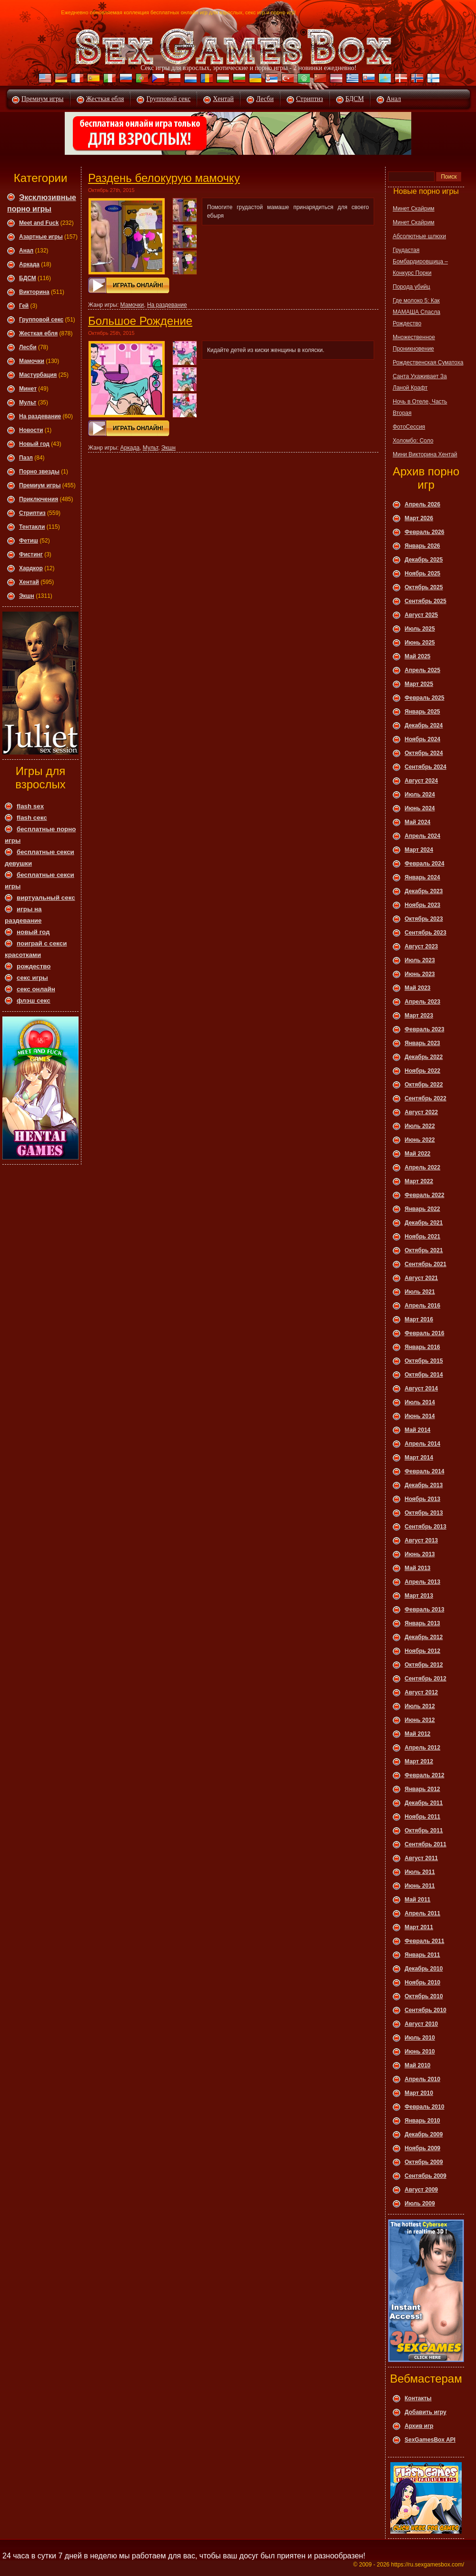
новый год (33, 932)
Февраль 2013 (424, 1609)
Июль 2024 (420, 794)
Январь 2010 (422, 2120)
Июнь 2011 (420, 1885)
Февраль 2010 (424, 2106)
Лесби (265, 98)
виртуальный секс (46, 897)
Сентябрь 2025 (425, 601)
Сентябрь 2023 (425, 932)
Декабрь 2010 (424, 1968)
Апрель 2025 (422, 670)
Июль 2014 (420, 1402)
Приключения (38, 499)
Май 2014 (417, 1430)
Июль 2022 (420, 1126)
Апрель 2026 (422, 504)
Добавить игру (425, 2412)
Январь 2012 (422, 1789)
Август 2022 (421, 1112)
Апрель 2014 (422, 1443)
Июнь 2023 (420, 974)
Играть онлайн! (138, 285)
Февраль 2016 (424, 1333)
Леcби (28, 347)
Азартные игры (41, 236)
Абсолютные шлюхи (419, 236)
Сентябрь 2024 (425, 767)
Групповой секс (168, 98)
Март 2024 (419, 849)
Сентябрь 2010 (425, 2010)
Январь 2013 (422, 1623)
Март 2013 (419, 1595)
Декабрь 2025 (424, 559)
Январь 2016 (422, 1347)
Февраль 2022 (424, 1195)
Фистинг (31, 554)
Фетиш (28, 540)
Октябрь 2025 (424, 587)
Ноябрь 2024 (422, 739)
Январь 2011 (422, 1955)
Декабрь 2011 (424, 1803)
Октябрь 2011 (424, 1830)
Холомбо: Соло (413, 440)
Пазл (26, 457)
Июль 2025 (420, 628)
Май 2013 (417, 1568)
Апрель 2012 (422, 1747)
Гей (24, 305)
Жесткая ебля (105, 98)
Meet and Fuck (39, 223)
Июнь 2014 (420, 1416)
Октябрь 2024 (424, 753)
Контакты (418, 2398)
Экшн (26, 596)
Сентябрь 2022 (425, 1098)
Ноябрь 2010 (422, 1982)
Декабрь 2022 (424, 1057)
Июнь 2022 (420, 1140)
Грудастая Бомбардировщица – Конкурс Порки (420, 261)
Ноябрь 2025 (422, 573)
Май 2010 (417, 2065)
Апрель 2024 (422, 836)
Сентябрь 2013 (425, 1526)
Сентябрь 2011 (425, 1844)
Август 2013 (421, 1540)
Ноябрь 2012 (422, 1651)
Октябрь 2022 (424, 1084)
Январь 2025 (422, 711)
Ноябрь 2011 (422, 1816)
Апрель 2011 (422, 1913)
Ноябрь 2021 (422, 1236)
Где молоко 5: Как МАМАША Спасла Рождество (416, 312)
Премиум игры (42, 98)
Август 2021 (421, 1278)
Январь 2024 (422, 877)
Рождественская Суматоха (428, 362)
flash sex (30, 806)
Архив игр (419, 2426)
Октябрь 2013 (424, 1512)
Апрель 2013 (422, 1582)
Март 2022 (419, 1181)
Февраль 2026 (424, 532)
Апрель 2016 (422, 1305)
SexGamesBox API (430, 2439)
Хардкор (31, 568)
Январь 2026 (422, 546)
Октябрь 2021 (424, 1250)
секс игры (32, 977)
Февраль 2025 (424, 697)
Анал (393, 98)
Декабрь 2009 (424, 2134)
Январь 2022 (422, 1209)
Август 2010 (421, 2024)
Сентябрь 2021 (425, 1264)
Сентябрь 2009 (425, 2176)
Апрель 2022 (422, 1167)
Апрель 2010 (422, 2079)
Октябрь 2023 (424, 919)
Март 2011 (419, 1927)
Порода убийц (411, 286)
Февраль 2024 (424, 863)
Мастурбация (38, 375)
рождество (33, 966)
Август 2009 (421, 2189)
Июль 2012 (420, 1706)
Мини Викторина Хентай (425, 454)
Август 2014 (421, 1388)
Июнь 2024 (420, 808)
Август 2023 (421, 946)
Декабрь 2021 (424, 1222)
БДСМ (355, 98)
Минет (28, 388)
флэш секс (33, 1000)
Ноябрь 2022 (422, 1070)
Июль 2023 (420, 960)
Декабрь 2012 (424, 1637)
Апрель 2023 (422, 1001)
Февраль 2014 (424, 1471)
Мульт (27, 402)
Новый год (34, 444)
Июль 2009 (420, 2203)
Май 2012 (417, 1734)
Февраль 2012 (424, 1775)
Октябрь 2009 (424, 2162)
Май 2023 (417, 988)
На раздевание (40, 416)
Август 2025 (421, 615)
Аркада (29, 264)
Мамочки (31, 361)
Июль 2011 (420, 1872)
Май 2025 (417, 656)
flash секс (32, 817)
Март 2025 (419, 684)
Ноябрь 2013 (422, 1499)
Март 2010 (419, 2093)
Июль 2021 (420, 1291)
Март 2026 (419, 518)
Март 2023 (419, 1015)
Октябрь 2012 (424, 1664)
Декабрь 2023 (424, 891)
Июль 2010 (420, 2037)
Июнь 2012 (420, 1720)
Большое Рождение (140, 320)
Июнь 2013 (420, 1554)
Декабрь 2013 (424, 1485)
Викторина (34, 292)
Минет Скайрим (414, 208)
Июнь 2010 (420, 2051)
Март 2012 (419, 1761)
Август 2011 (421, 1858)
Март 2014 (419, 1457)
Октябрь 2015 (424, 1361)
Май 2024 (417, 822)
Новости (31, 430)
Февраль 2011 (424, 1941)
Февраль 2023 (424, 1029)
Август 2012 (421, 1692)
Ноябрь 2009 (422, 2148)
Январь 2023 (422, 1043)
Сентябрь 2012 (425, 1678)
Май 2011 (417, 1899)
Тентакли (32, 526)
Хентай (223, 98)
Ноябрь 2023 (422, 905)
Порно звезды (39, 471)
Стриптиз (309, 98)
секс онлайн (36, 989)
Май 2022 (417, 1153)
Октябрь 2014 (424, 1374)
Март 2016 (419, 1319)
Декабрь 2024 (424, 725)
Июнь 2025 (420, 642)
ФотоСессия (409, 426)
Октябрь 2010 (424, 1996)
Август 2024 (421, 780)
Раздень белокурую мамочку (164, 177)
